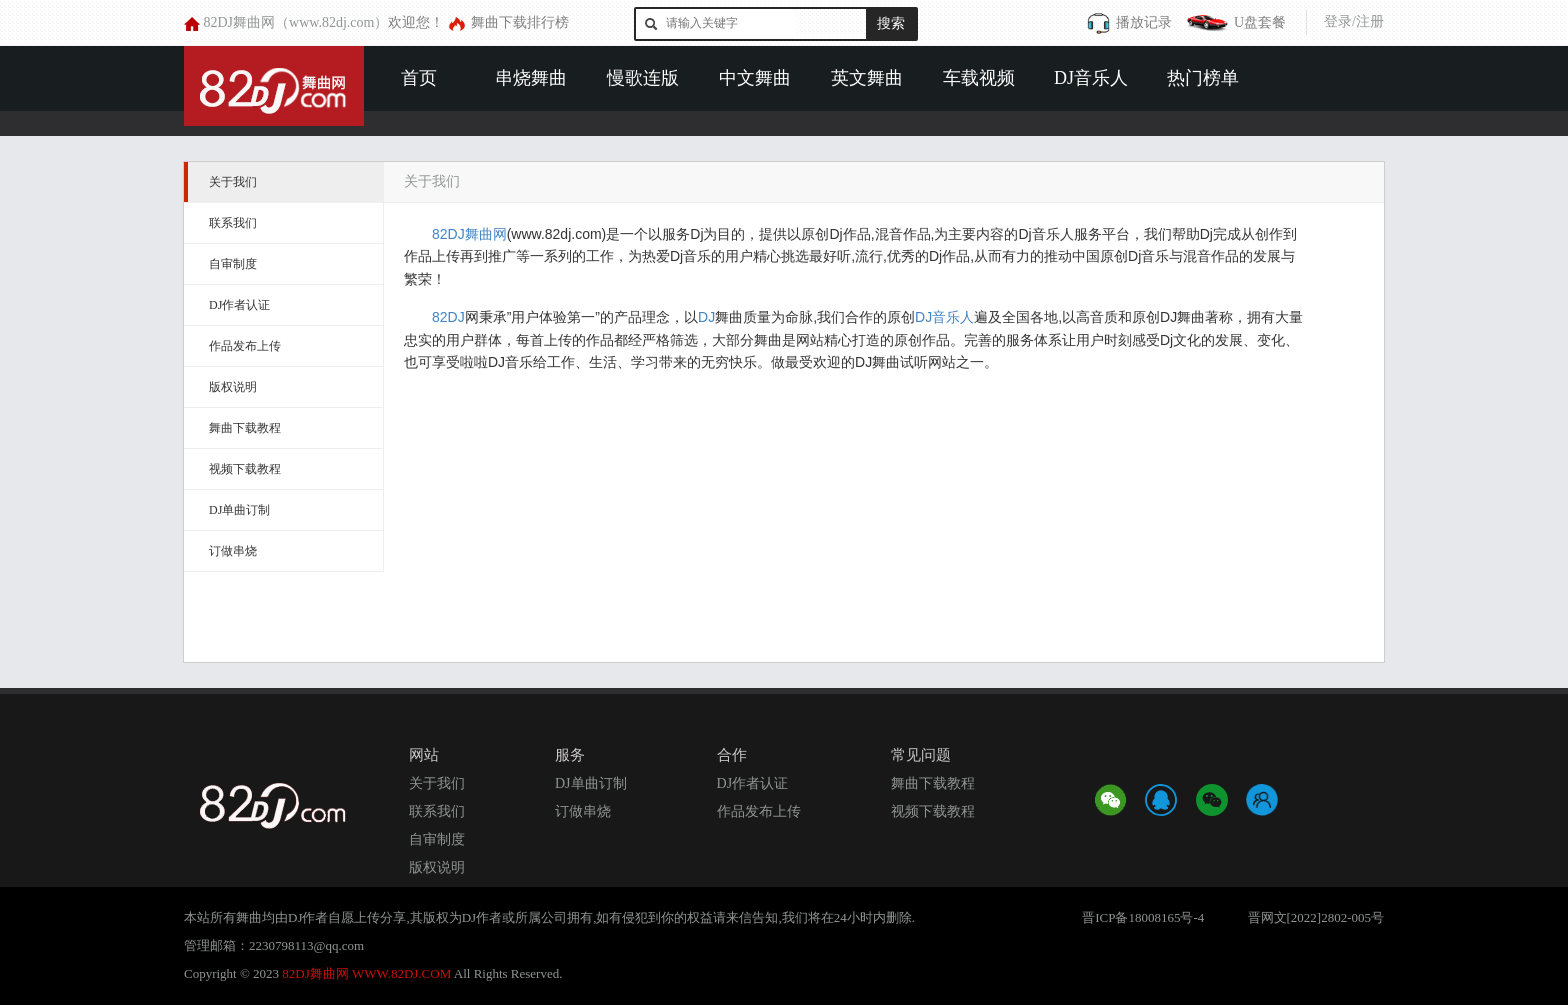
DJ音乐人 (1091, 78)
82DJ (448, 317)
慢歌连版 (643, 78)
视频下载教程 (245, 469)
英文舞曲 (867, 78)
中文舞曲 (755, 78)
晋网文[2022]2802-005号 (1316, 917)
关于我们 (233, 182)
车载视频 (979, 78)
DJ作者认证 (239, 305)
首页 (419, 78)
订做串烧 (233, 551)
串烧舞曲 (531, 78)
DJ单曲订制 (239, 510)
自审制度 (233, 264)
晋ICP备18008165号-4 (1143, 917)
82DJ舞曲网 (469, 234)
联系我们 (233, 223)
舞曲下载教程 (245, 428)
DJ (706, 317)
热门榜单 (1203, 78)
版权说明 (233, 387)
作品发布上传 (245, 346)
